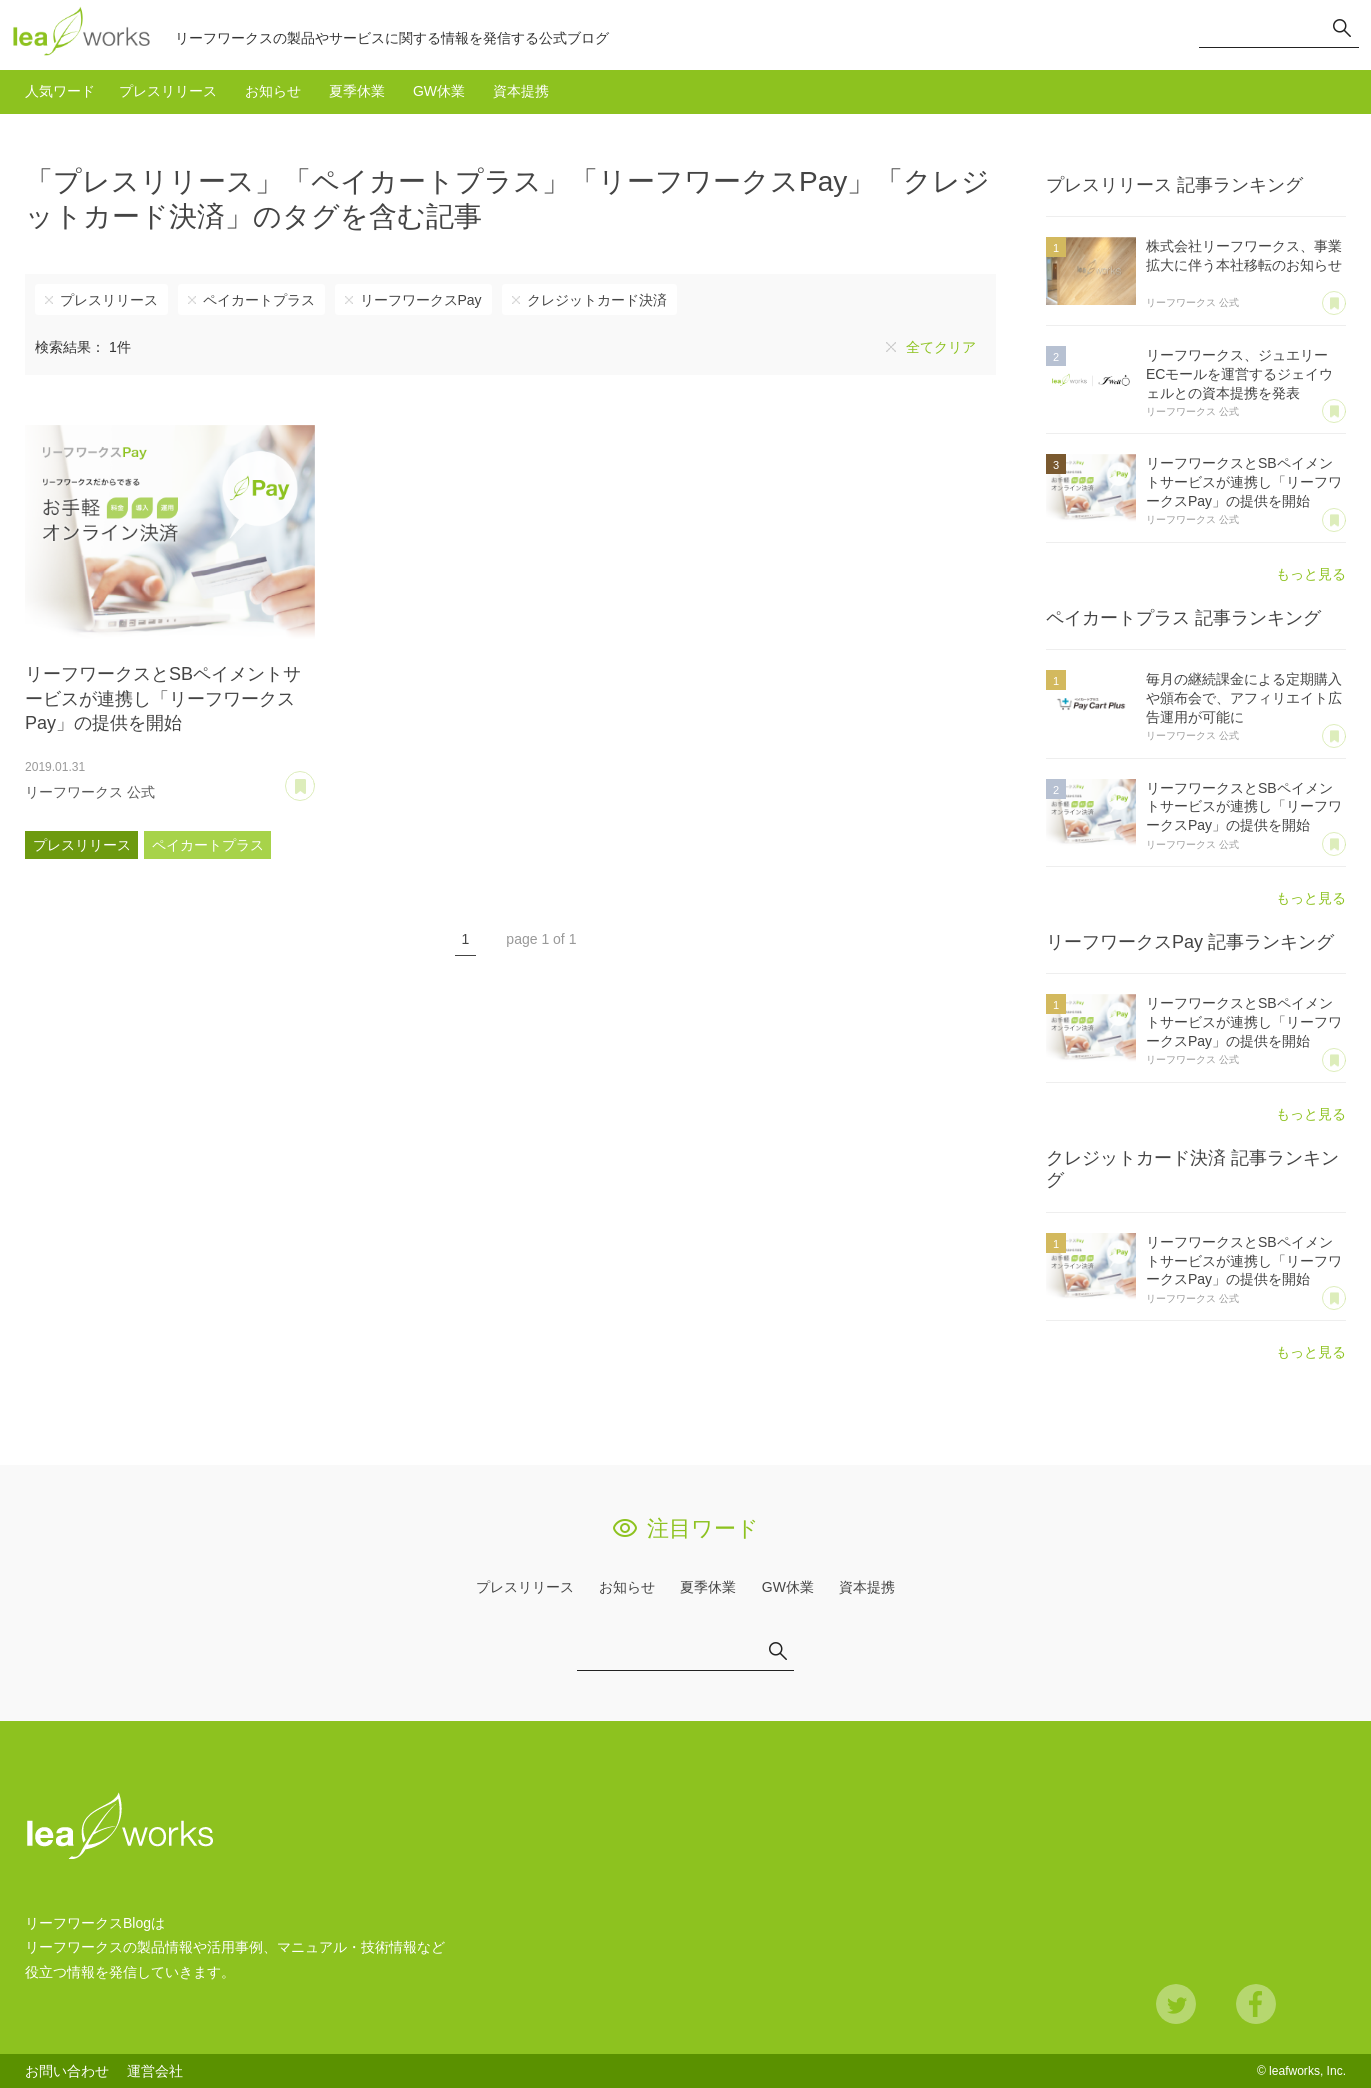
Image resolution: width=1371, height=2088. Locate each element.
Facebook (1256, 2004)
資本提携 (521, 91)
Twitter (1176, 2004)
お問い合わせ (67, 2071)
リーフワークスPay (421, 300)
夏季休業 (357, 91)
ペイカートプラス (259, 300)
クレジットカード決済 (597, 300)
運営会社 (155, 2071)
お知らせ (273, 91)
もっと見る (1311, 574)
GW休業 (439, 91)
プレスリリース (168, 91)
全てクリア (941, 347)
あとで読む (314, 779)
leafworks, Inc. (1307, 2071)
